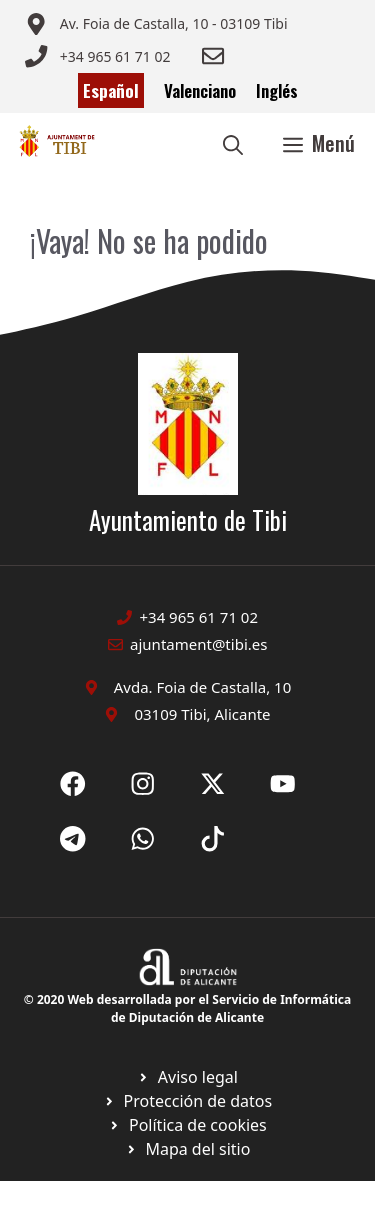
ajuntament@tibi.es (198, 644)
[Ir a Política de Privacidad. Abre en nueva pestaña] (187, 1077)
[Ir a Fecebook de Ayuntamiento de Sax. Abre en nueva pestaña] (73, 784)
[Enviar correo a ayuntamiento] (156, 24)
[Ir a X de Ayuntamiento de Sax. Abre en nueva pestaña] (143, 784)
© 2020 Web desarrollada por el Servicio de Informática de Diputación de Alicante (187, 1008)
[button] (233, 143)
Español (111, 90)
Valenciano (200, 90)
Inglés (277, 90)
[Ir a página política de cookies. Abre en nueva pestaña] (187, 1101)
